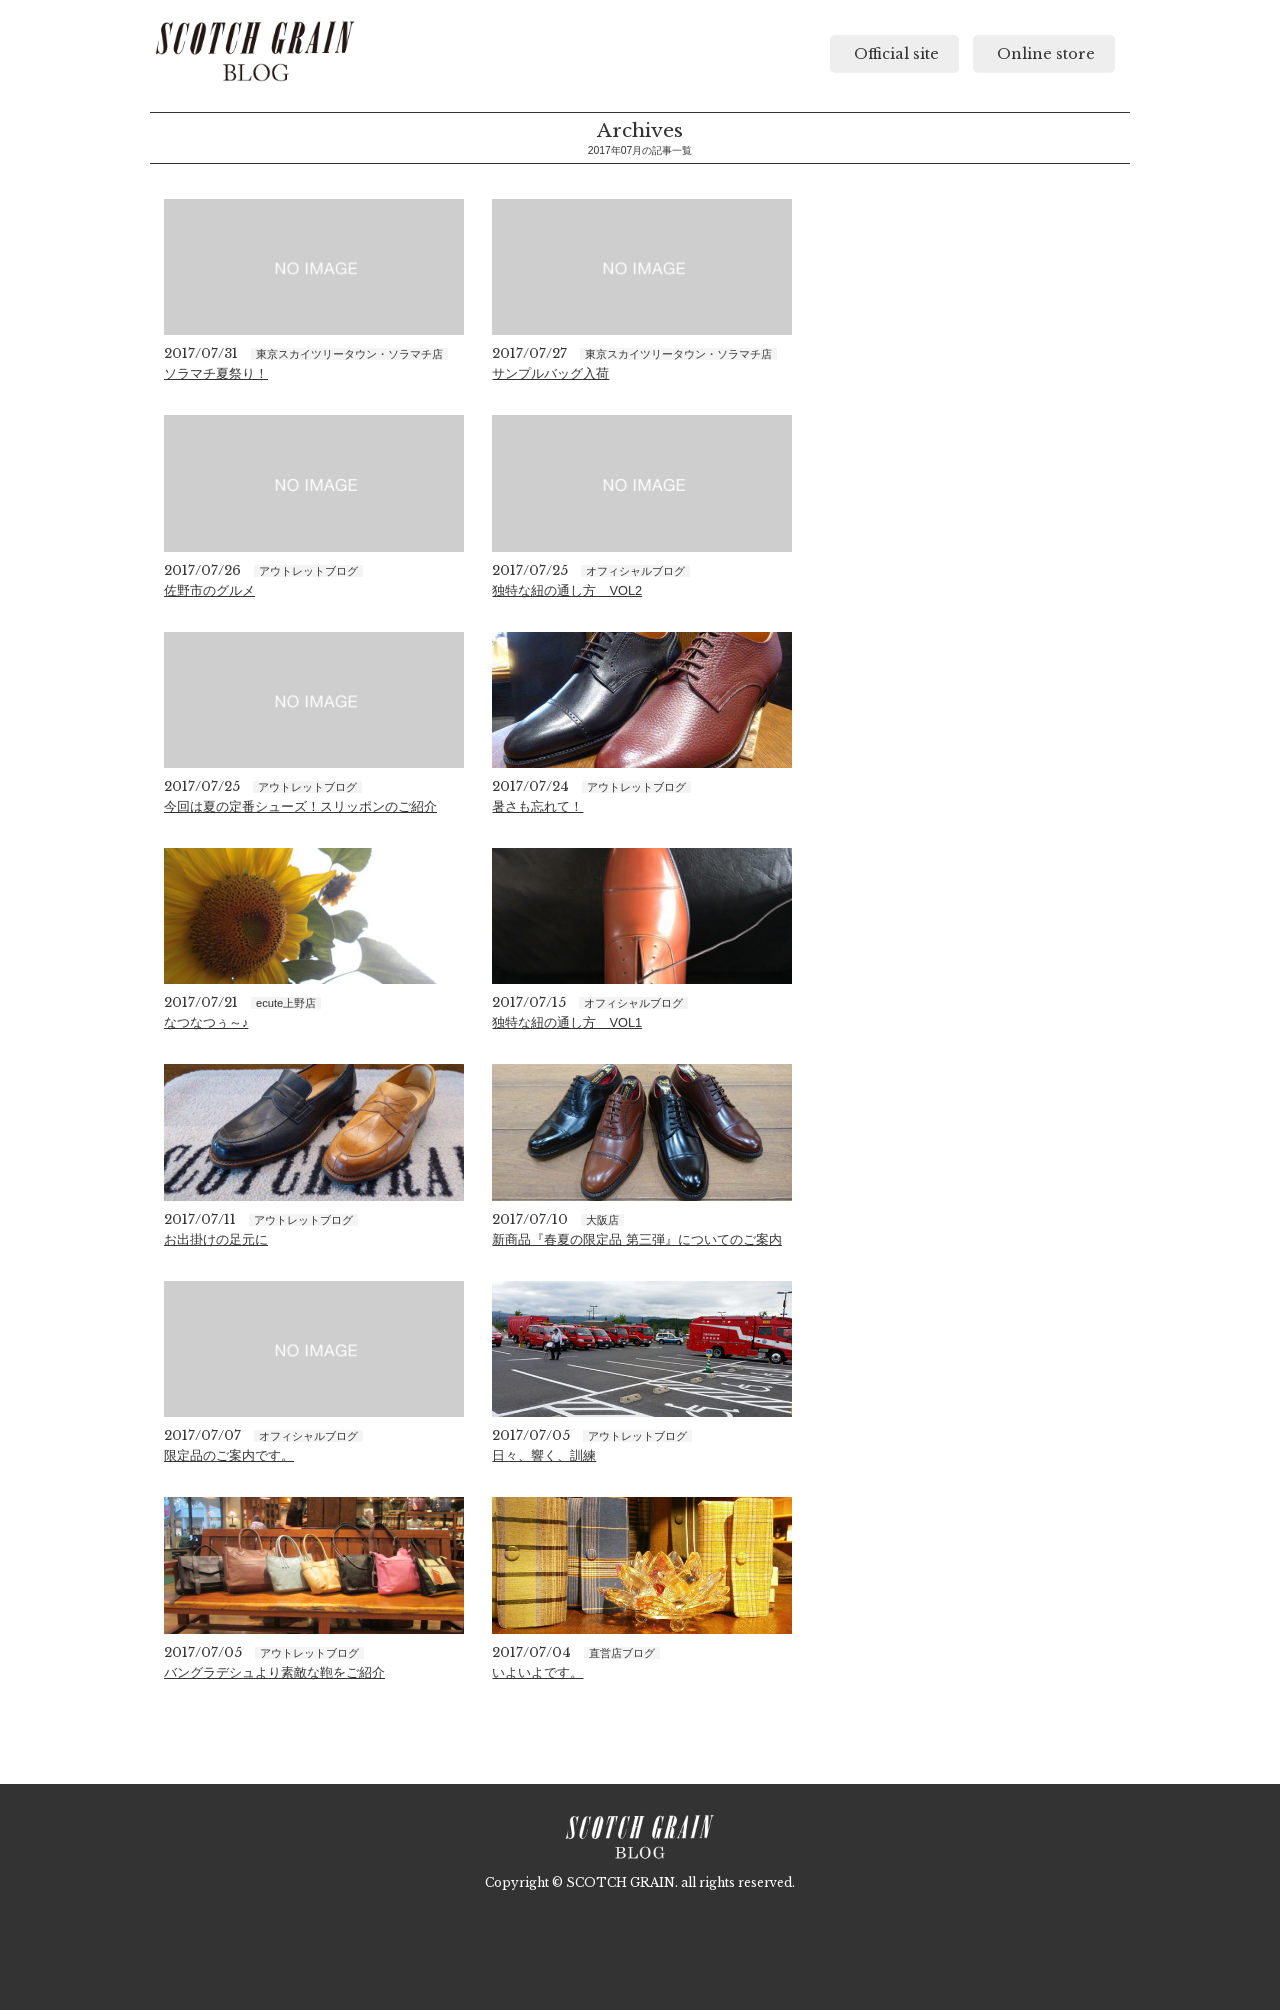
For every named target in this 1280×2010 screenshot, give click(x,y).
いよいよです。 (537, 1672)
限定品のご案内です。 (229, 1455)
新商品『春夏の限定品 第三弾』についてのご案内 (637, 1239)
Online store (1044, 54)
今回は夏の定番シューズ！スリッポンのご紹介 (300, 806)
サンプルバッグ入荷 (550, 373)
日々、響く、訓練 (544, 1455)
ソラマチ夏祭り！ (216, 373)
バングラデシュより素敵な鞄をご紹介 (274, 1672)
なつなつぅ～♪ (206, 1022)
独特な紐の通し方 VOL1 (567, 1022)
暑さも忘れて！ (537, 806)
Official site (894, 54)
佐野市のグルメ (209, 590)
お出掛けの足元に (216, 1239)
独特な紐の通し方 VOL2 (567, 590)
